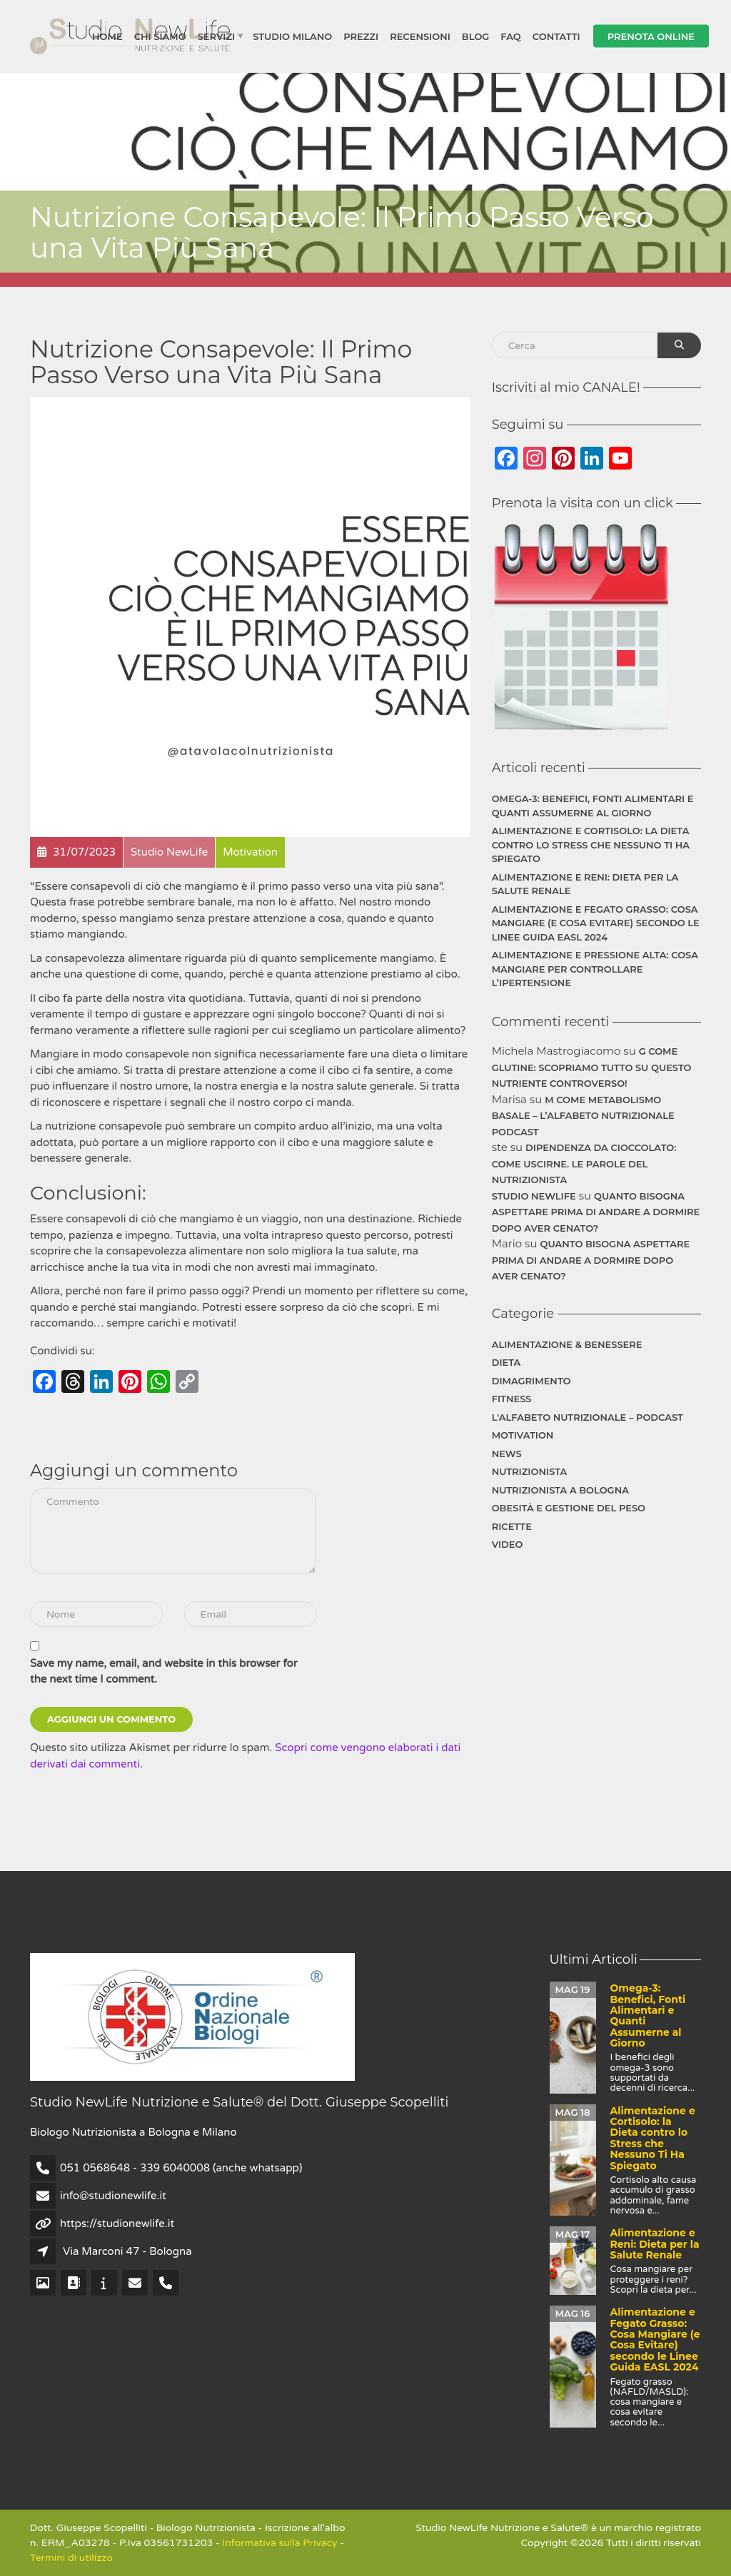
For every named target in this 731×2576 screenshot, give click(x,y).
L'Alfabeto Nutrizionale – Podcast (587, 1417)
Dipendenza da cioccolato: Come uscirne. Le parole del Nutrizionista (584, 1163)
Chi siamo (160, 35)
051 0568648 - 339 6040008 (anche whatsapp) (181, 2167)
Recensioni (420, 35)
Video (507, 1544)
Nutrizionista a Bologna (560, 1490)
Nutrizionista (530, 1471)
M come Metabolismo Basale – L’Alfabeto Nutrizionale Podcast (583, 1115)
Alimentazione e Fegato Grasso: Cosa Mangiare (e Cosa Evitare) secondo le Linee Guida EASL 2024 (596, 923)
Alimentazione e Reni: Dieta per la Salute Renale (585, 884)
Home (107, 35)
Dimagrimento (531, 1380)
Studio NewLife (534, 1196)
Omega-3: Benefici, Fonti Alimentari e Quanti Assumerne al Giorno (593, 805)
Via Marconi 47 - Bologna (127, 2251)
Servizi (217, 35)
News (507, 1453)
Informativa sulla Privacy (279, 2543)
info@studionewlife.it (113, 2195)
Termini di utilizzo (71, 2558)
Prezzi (360, 35)
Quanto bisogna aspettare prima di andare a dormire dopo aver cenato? (596, 1212)
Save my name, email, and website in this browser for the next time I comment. (163, 1671)
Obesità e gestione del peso (568, 1507)
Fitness (512, 1398)
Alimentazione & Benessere (567, 1344)
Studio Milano (292, 35)
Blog (476, 35)
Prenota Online (651, 35)
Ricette (512, 1526)
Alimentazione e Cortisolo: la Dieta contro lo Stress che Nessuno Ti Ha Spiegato (591, 844)
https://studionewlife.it (117, 2223)
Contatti (556, 35)
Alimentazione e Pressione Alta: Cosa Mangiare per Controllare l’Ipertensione (595, 968)
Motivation (523, 1435)
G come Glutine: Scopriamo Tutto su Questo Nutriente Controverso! (592, 1067)
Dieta (506, 1362)
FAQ (510, 35)
